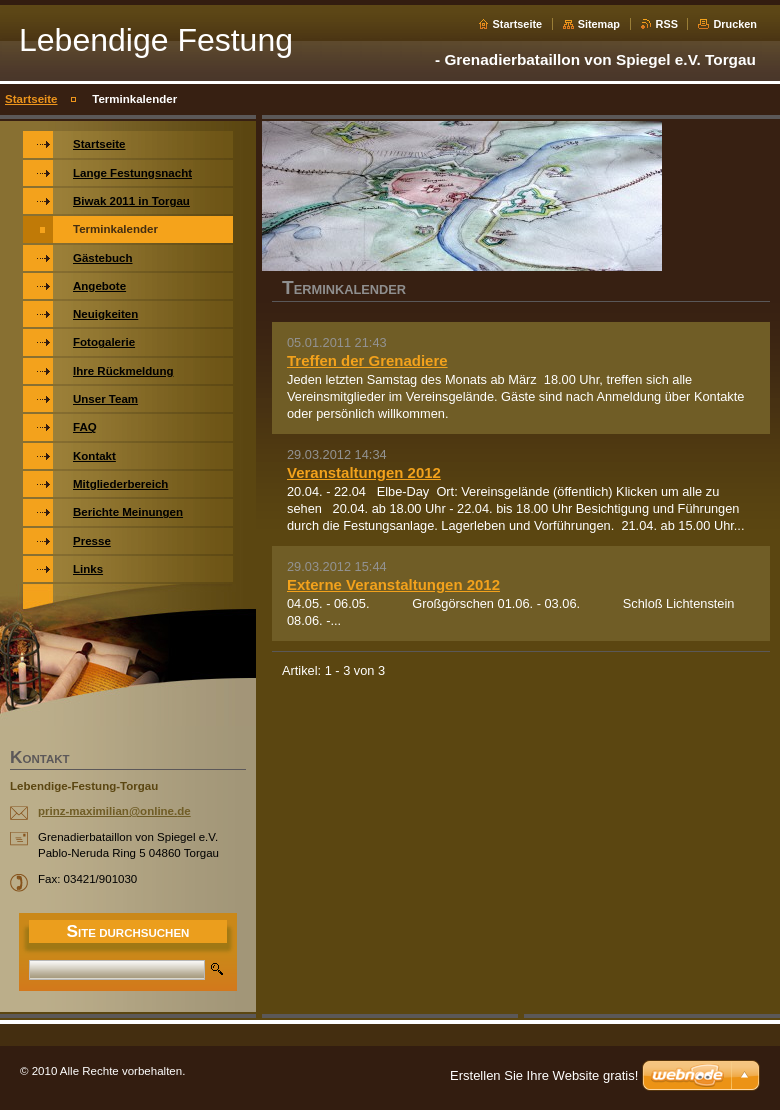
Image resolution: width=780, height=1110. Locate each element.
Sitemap (599, 24)
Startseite (518, 24)
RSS (667, 24)
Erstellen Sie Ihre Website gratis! (544, 1075)
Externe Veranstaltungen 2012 (393, 584)
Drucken (735, 24)
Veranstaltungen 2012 (364, 472)
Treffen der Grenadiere (367, 360)
